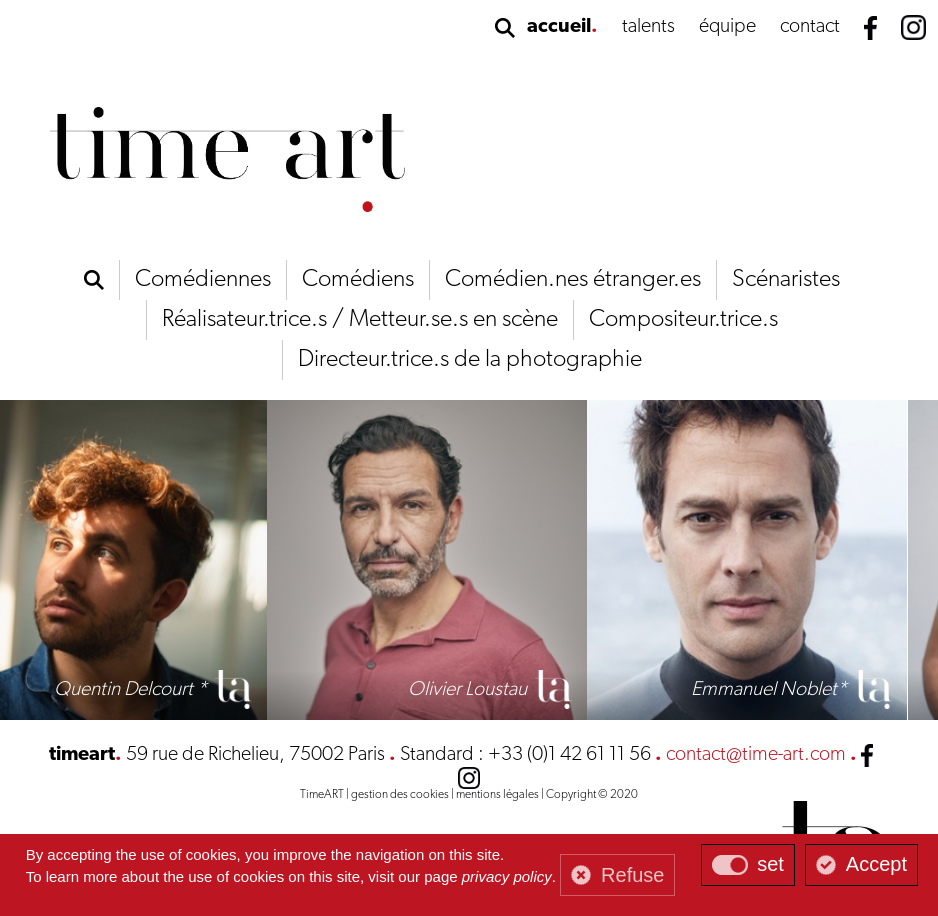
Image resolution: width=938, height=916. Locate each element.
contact (810, 27)
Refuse (632, 875)
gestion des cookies (400, 795)
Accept (876, 864)
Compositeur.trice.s (683, 320)
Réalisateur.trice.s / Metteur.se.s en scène (360, 320)
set (770, 864)
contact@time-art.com (756, 755)
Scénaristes (786, 280)
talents (648, 27)
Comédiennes (203, 280)
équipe (727, 27)
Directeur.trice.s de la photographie (470, 360)
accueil (559, 27)
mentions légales (497, 795)
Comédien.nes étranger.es (573, 280)
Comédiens (358, 280)
